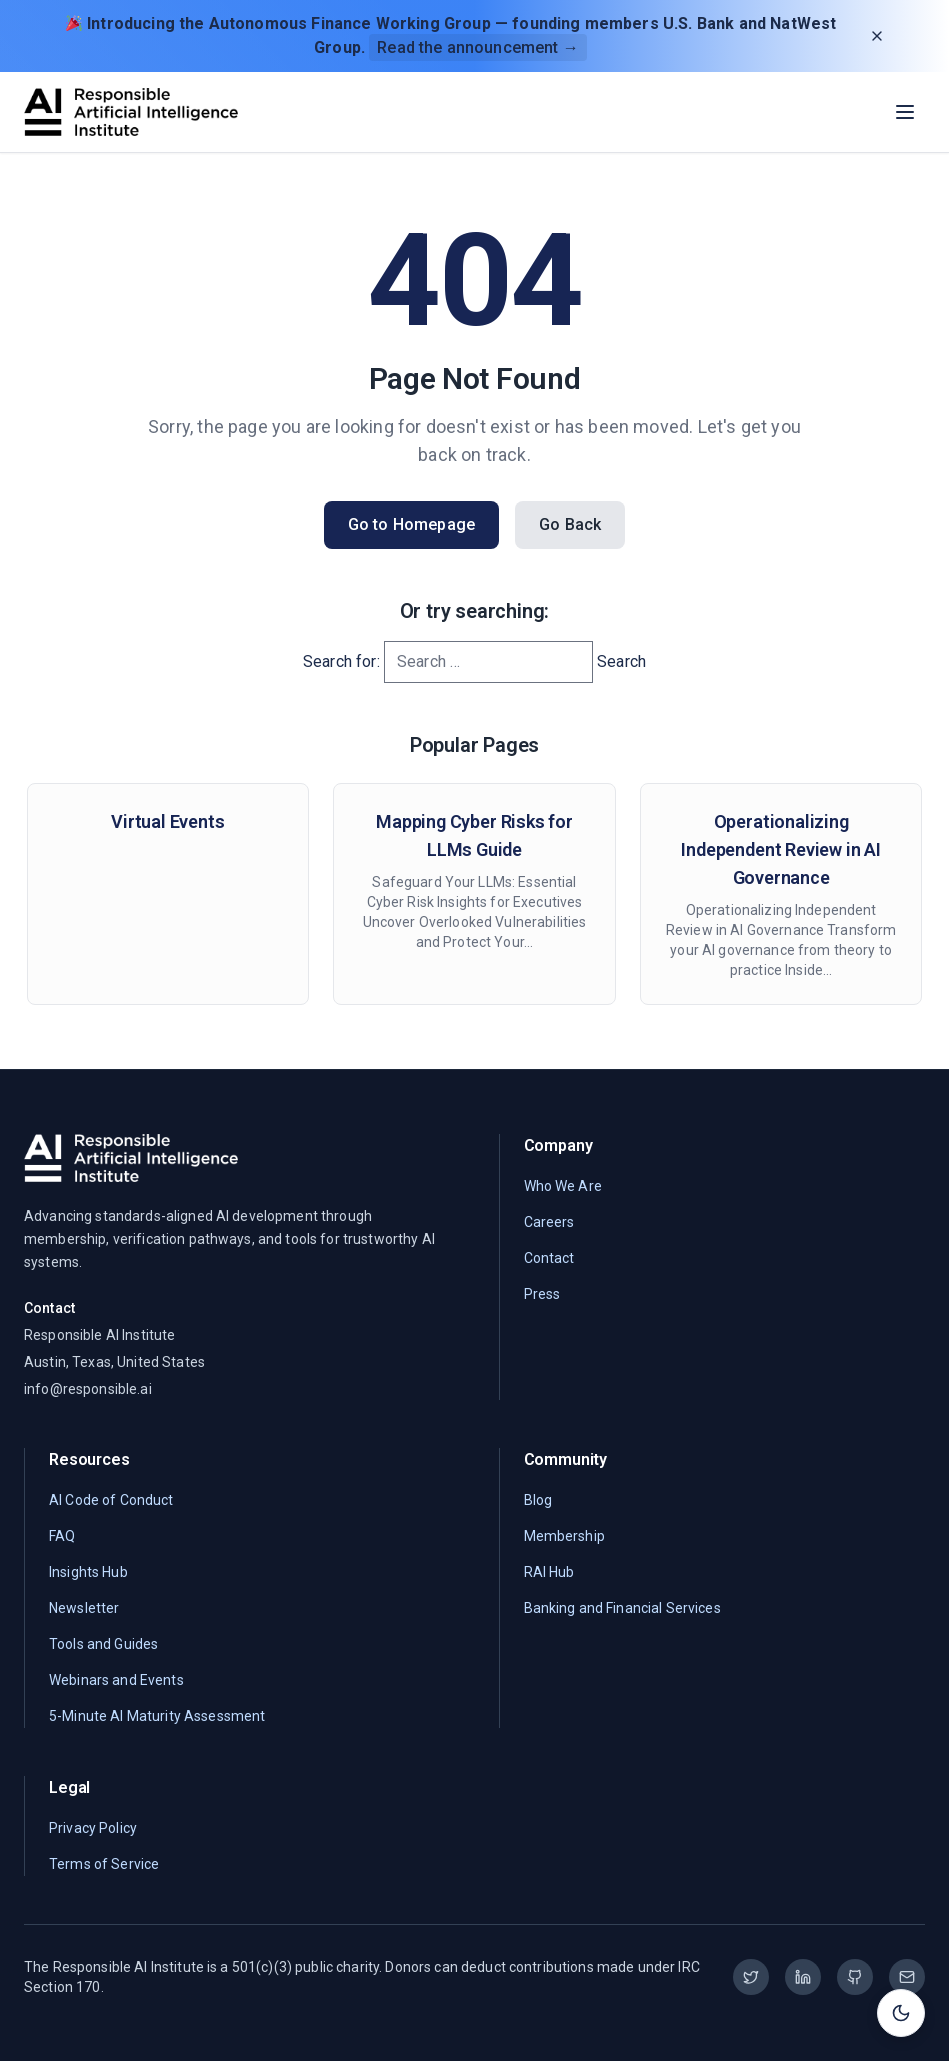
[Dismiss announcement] (877, 36)
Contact (549, 1258)
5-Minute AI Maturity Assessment (157, 1716)
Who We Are (563, 1186)
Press (542, 1294)
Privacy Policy (93, 1828)
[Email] (907, 1977)
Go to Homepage (411, 524)
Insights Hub (88, 1572)
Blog (538, 1500)
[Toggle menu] (905, 112)
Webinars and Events (116, 1680)
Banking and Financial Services (622, 1608)
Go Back (570, 524)
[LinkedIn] (803, 1977)
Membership (564, 1536)
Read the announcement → (478, 47)
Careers (549, 1222)
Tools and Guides (103, 1644)
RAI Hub (549, 1572)
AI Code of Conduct (111, 1500)
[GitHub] (855, 1977)
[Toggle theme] (901, 2013)
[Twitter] (751, 1977)
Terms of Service (104, 1864)
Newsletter (84, 1608)
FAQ (62, 1536)
